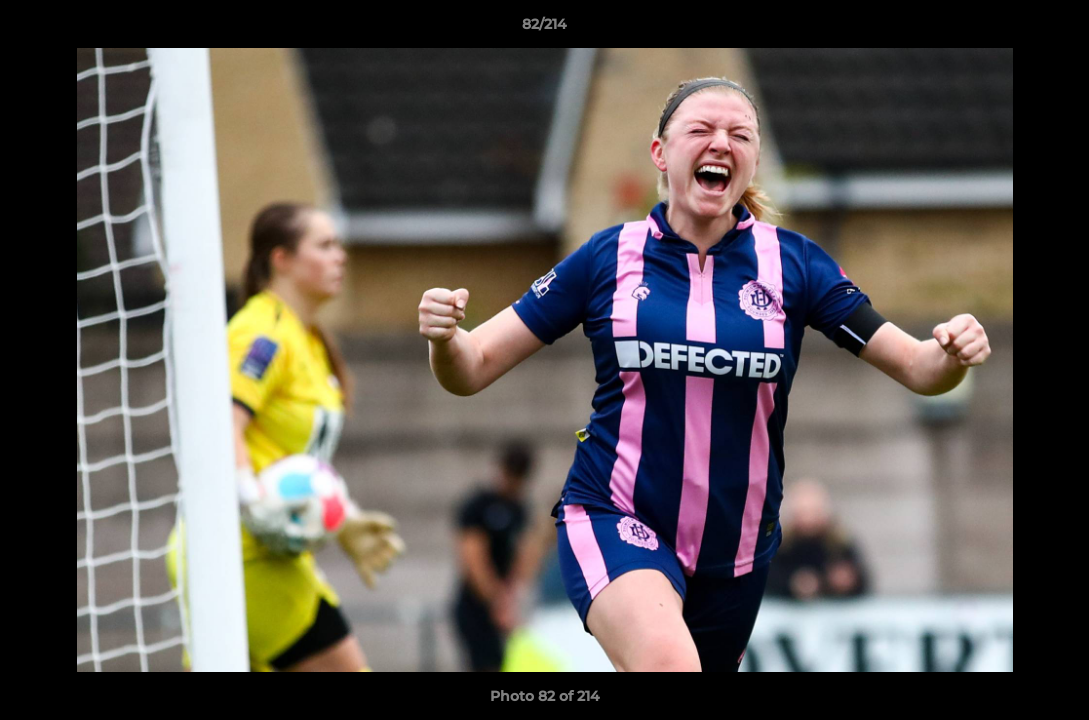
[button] (1053, 29)
